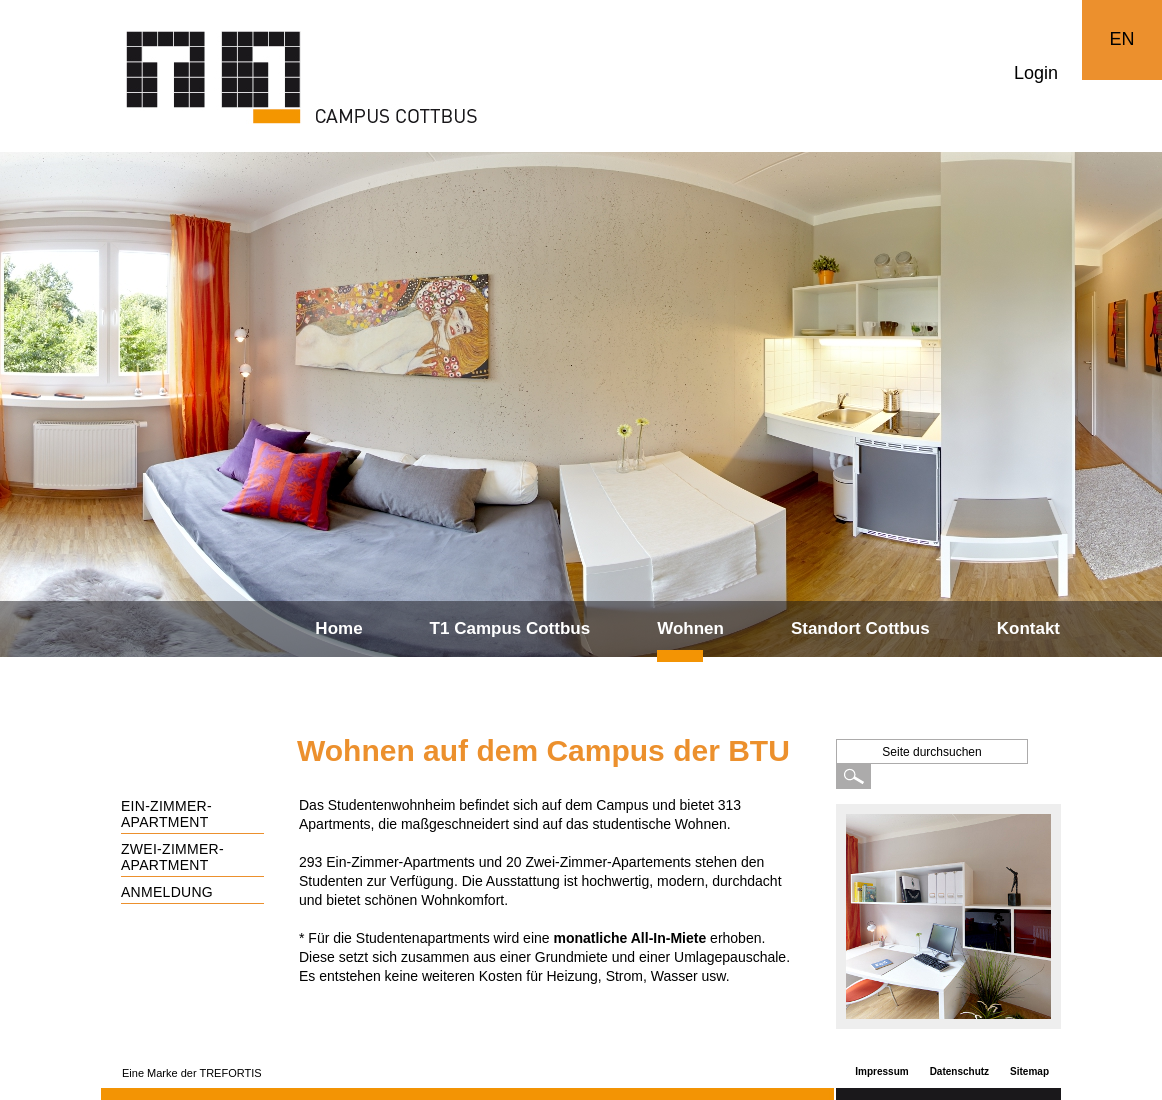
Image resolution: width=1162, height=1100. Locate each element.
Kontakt (1028, 628)
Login (1036, 73)
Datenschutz (959, 1071)
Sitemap (1029, 1071)
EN (1121, 39)
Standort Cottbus (860, 628)
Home (338, 628)
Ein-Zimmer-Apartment (166, 814)
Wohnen (690, 628)
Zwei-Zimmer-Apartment (172, 857)
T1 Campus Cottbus (510, 628)
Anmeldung (167, 892)
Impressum (881, 1071)
